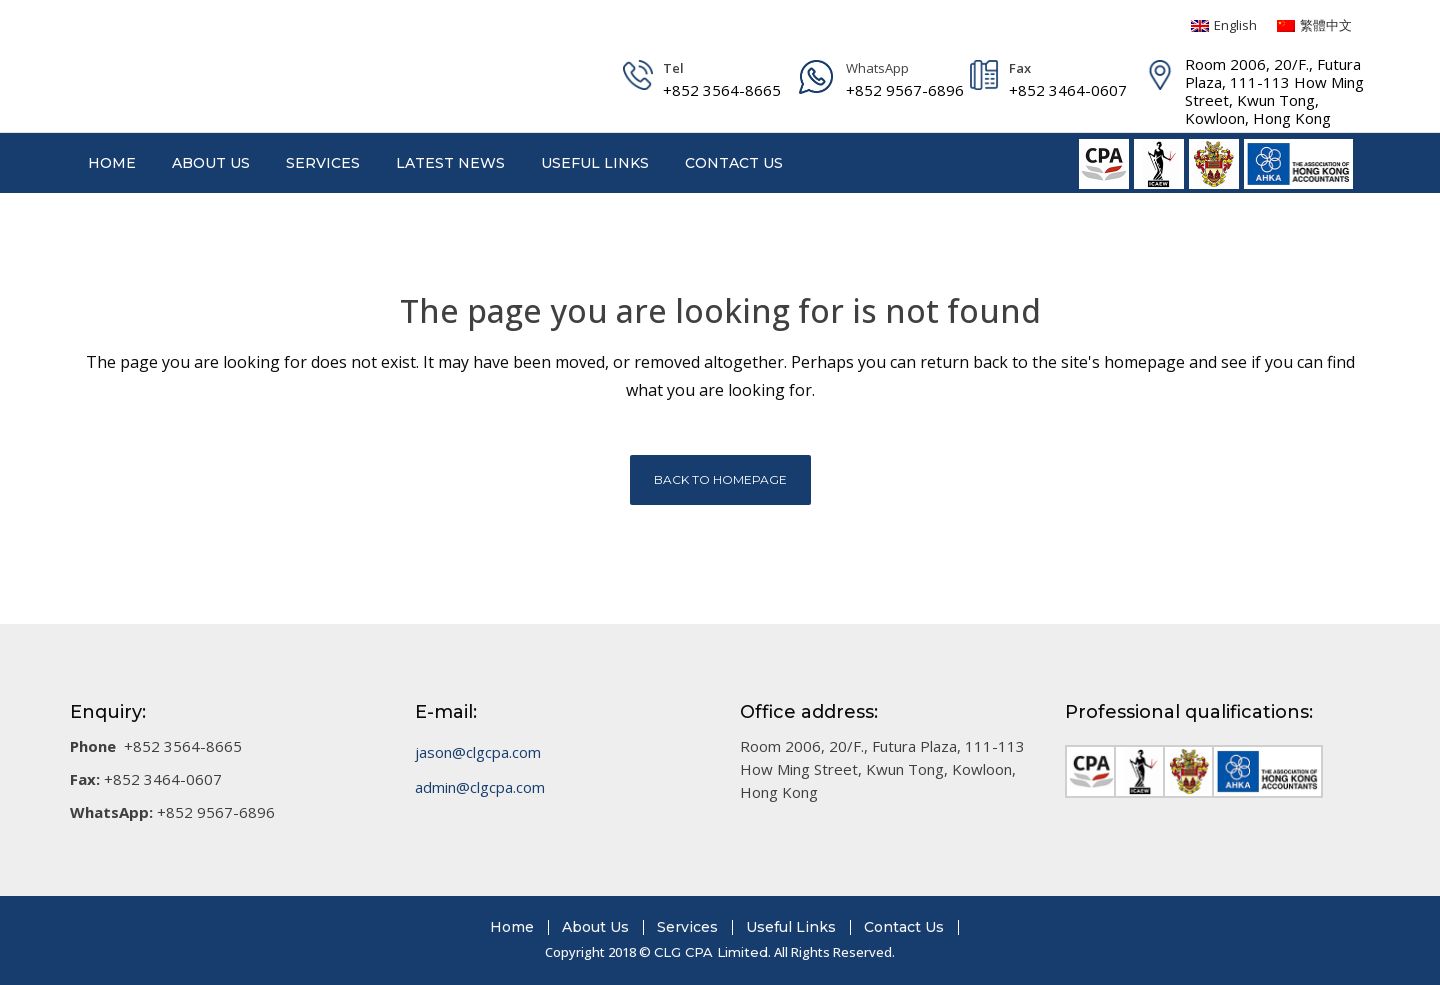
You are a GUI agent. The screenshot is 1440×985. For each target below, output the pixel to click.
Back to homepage (720, 479)
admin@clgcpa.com (480, 787)
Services (687, 927)
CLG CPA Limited (711, 952)
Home (512, 927)
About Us (595, 927)
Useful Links (791, 927)
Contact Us (904, 927)
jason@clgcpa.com (478, 752)
